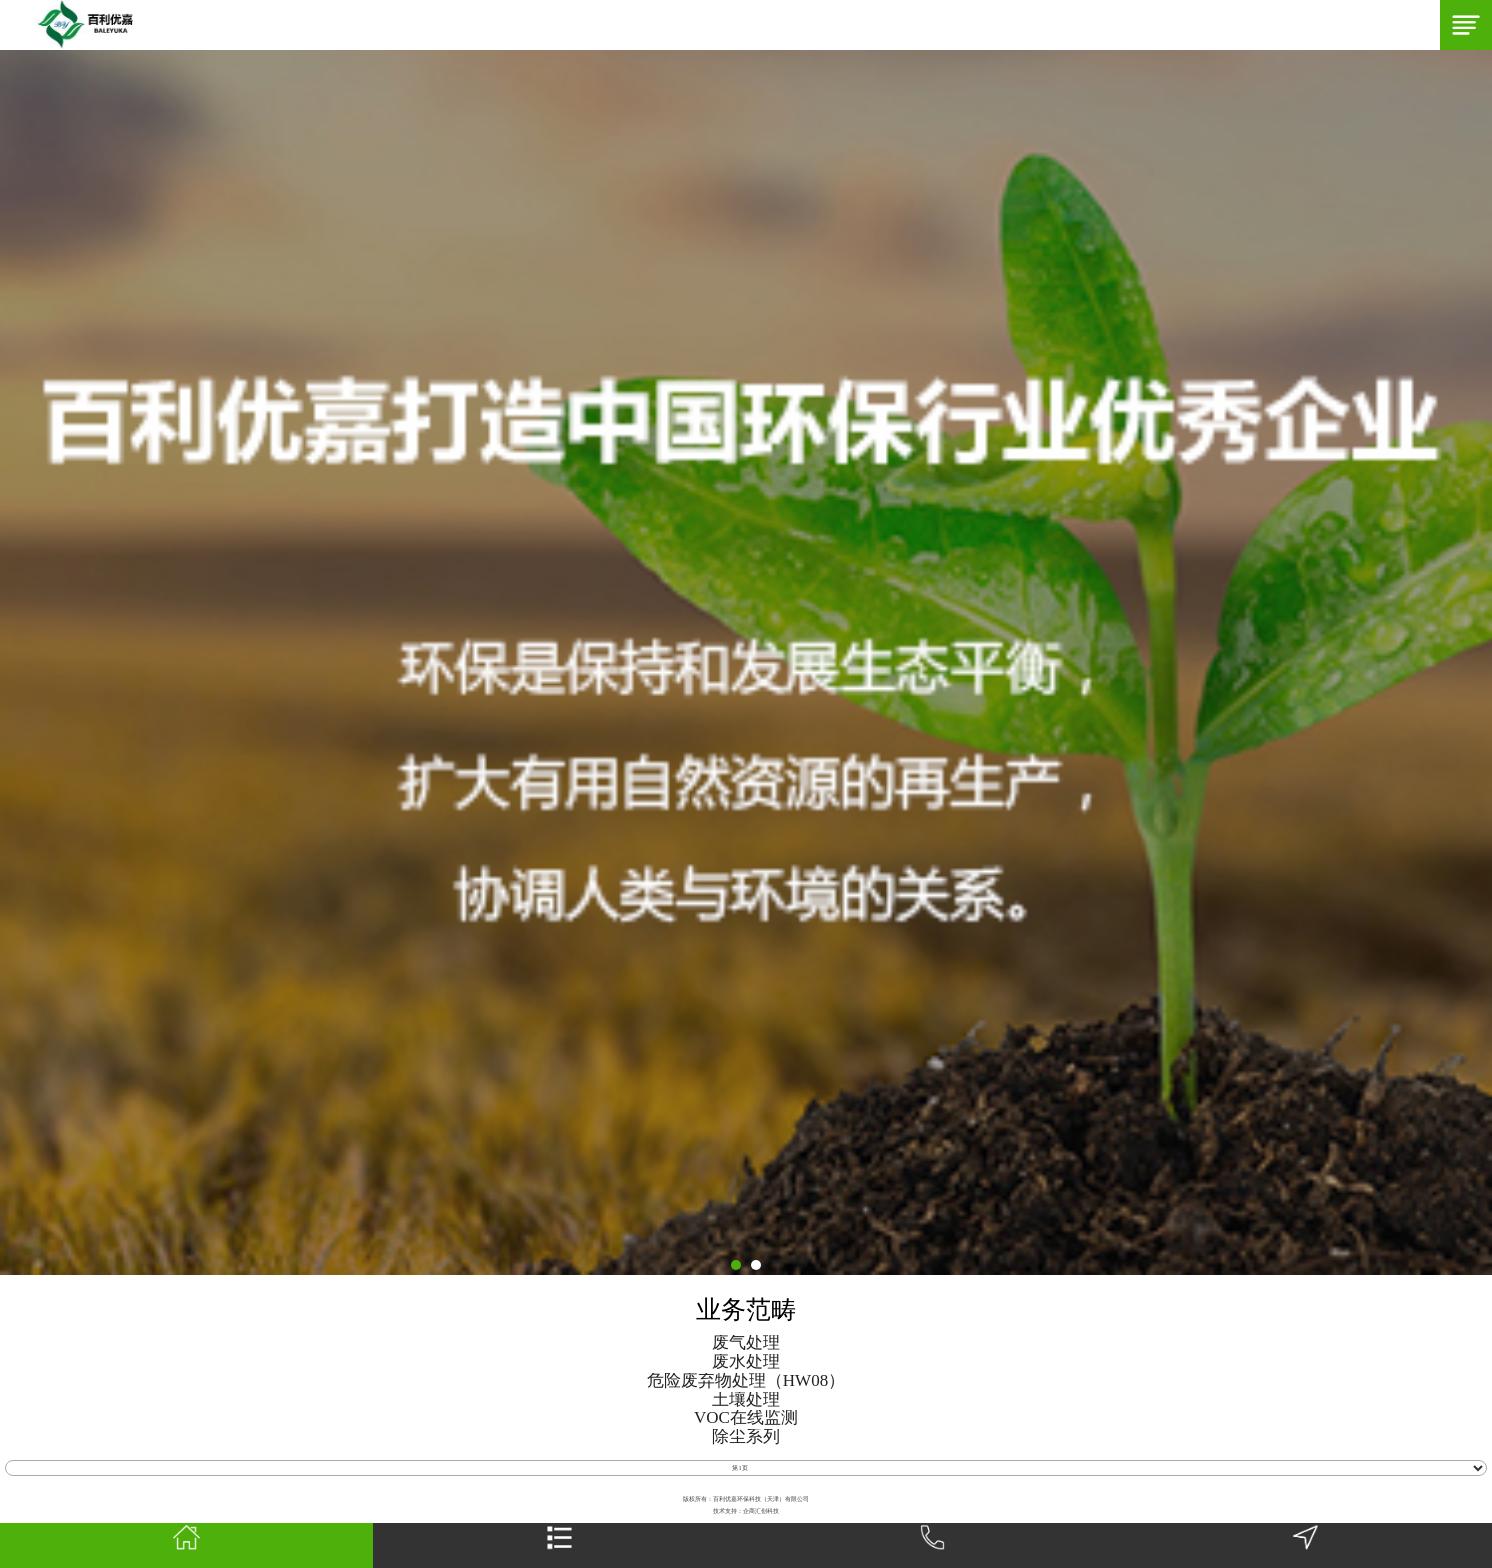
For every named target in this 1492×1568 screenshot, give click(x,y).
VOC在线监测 (746, 1418)
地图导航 (1305, 1546)
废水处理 (746, 1362)
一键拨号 (933, 1546)
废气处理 (746, 1343)
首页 (186, 1546)
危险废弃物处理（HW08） (746, 1381)
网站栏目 (560, 1546)
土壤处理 (746, 1400)
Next (10, 663)
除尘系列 (746, 1437)
